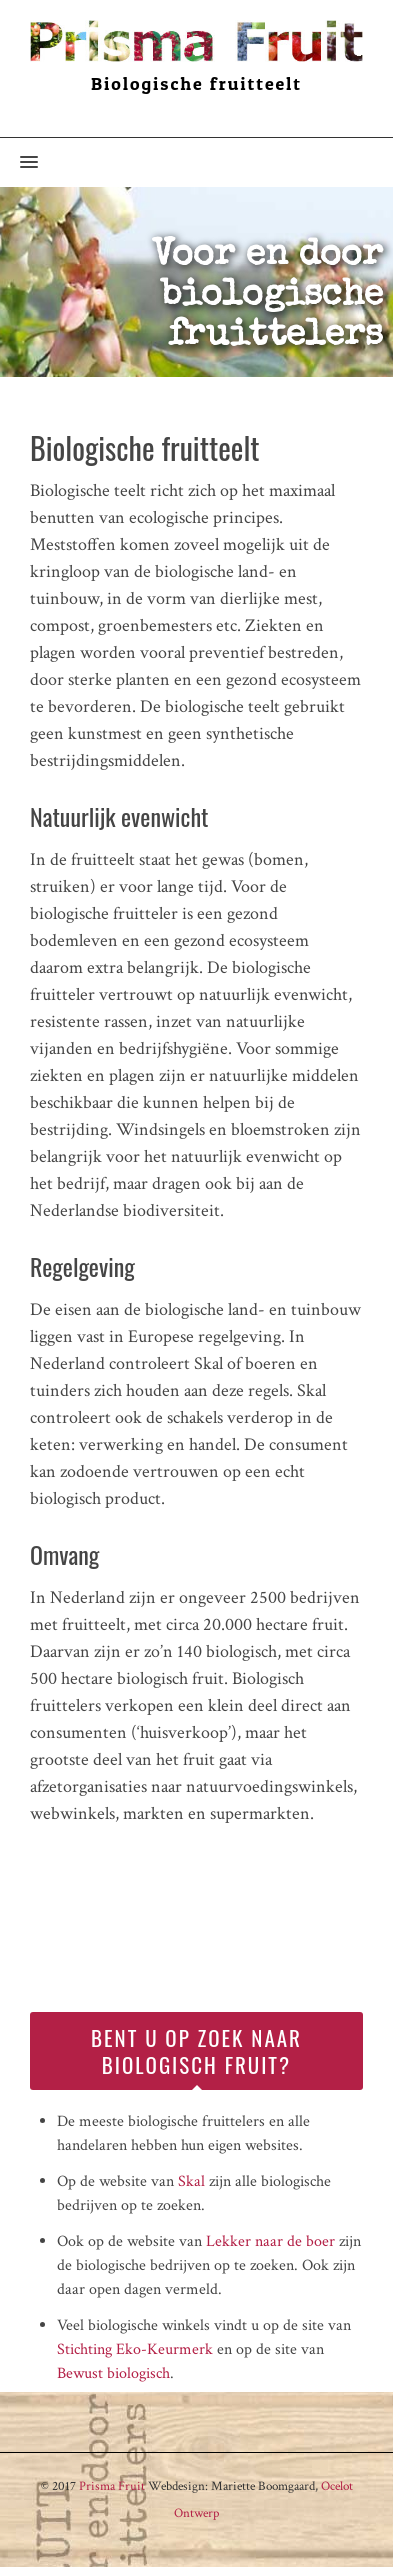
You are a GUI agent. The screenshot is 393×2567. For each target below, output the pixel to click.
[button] (19, 163)
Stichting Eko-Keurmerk (135, 2349)
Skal (191, 2181)
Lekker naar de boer (270, 2241)
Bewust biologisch (113, 2373)
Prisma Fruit (112, 2486)
